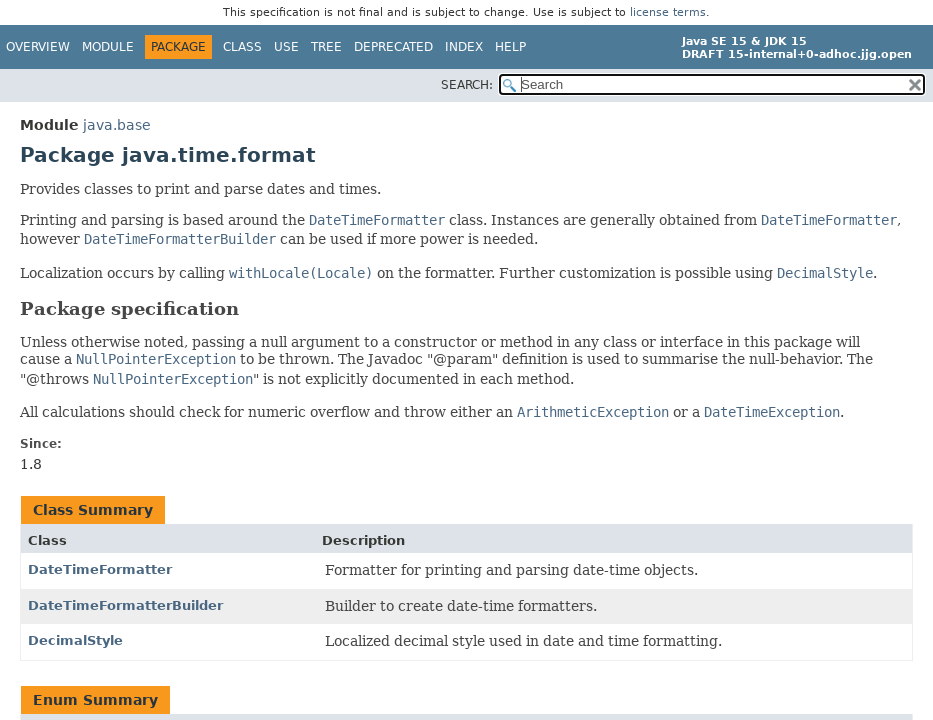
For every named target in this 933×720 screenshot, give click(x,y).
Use (286, 47)
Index (464, 47)
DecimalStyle (75, 640)
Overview (38, 47)
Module (108, 47)
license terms (668, 12)
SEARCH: (467, 85)
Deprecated (393, 47)
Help (510, 47)
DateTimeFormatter (100, 569)
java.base (117, 125)
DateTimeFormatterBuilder (125, 605)
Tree (326, 47)
